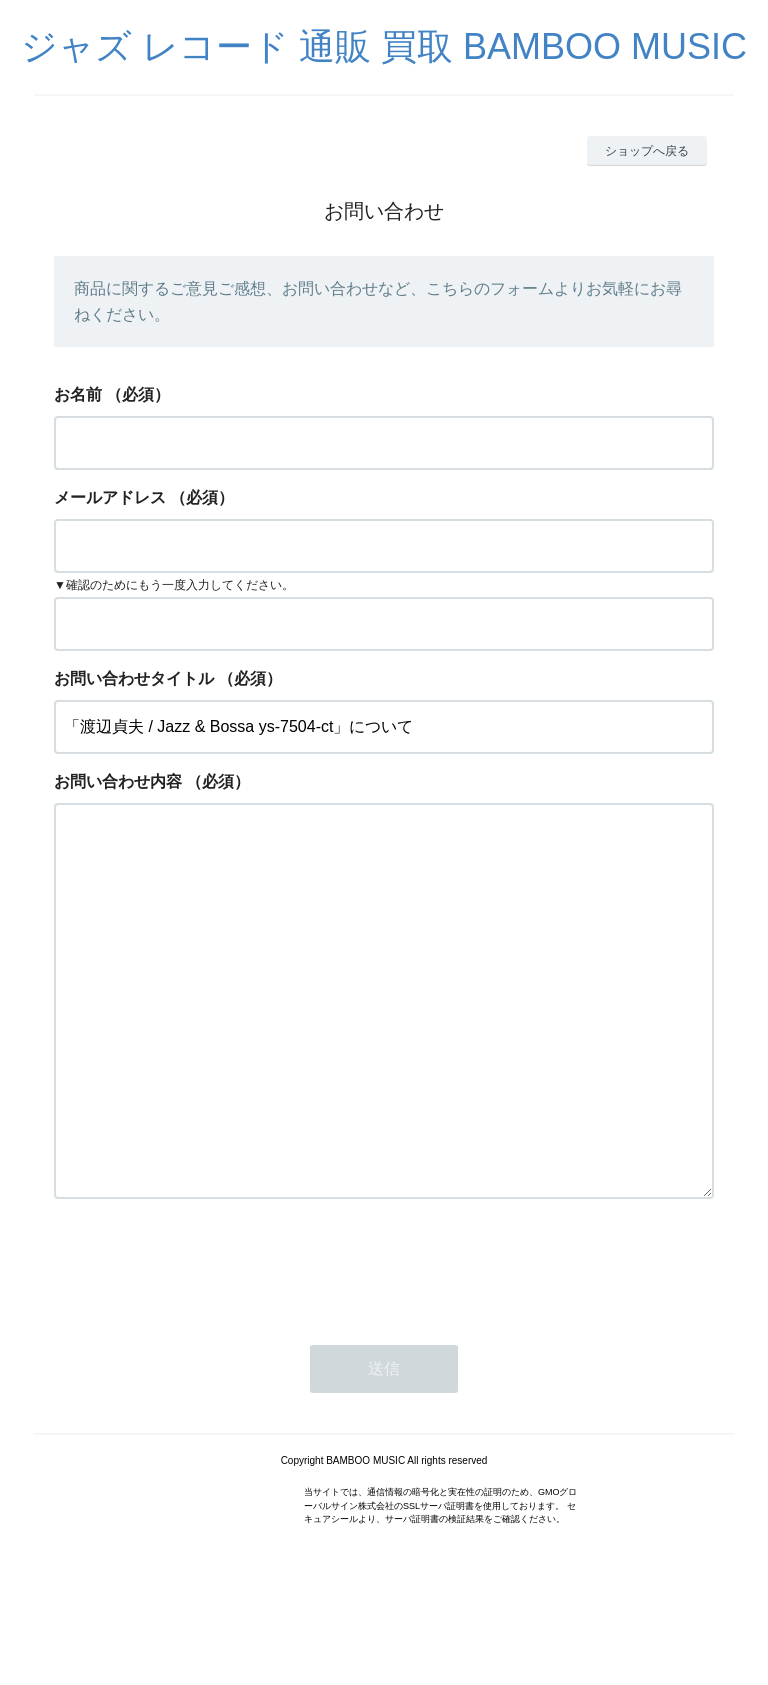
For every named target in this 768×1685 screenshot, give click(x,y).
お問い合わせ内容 (118, 781)
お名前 (78, 394)
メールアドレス (110, 497)
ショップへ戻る (647, 151)
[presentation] (206, 1346)
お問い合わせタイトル (134, 678)
